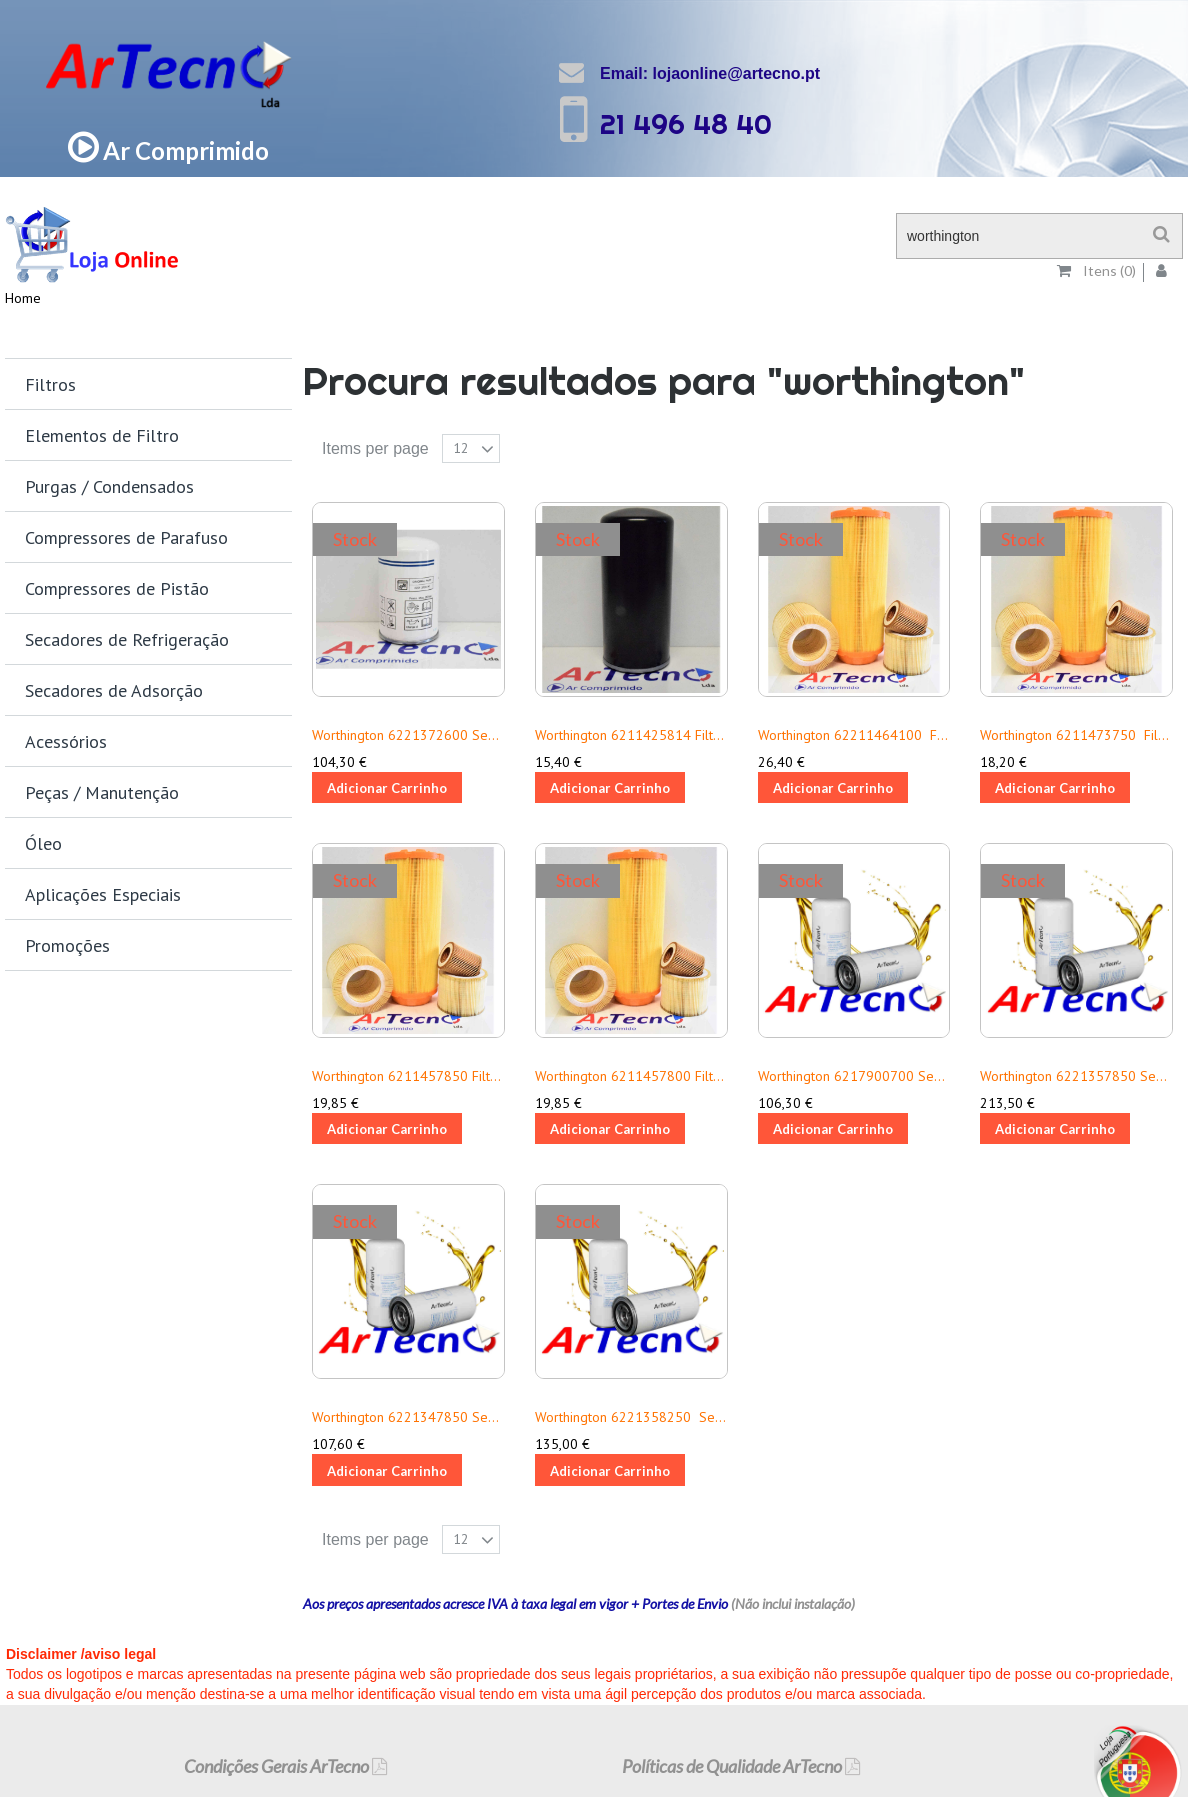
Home (23, 298)
